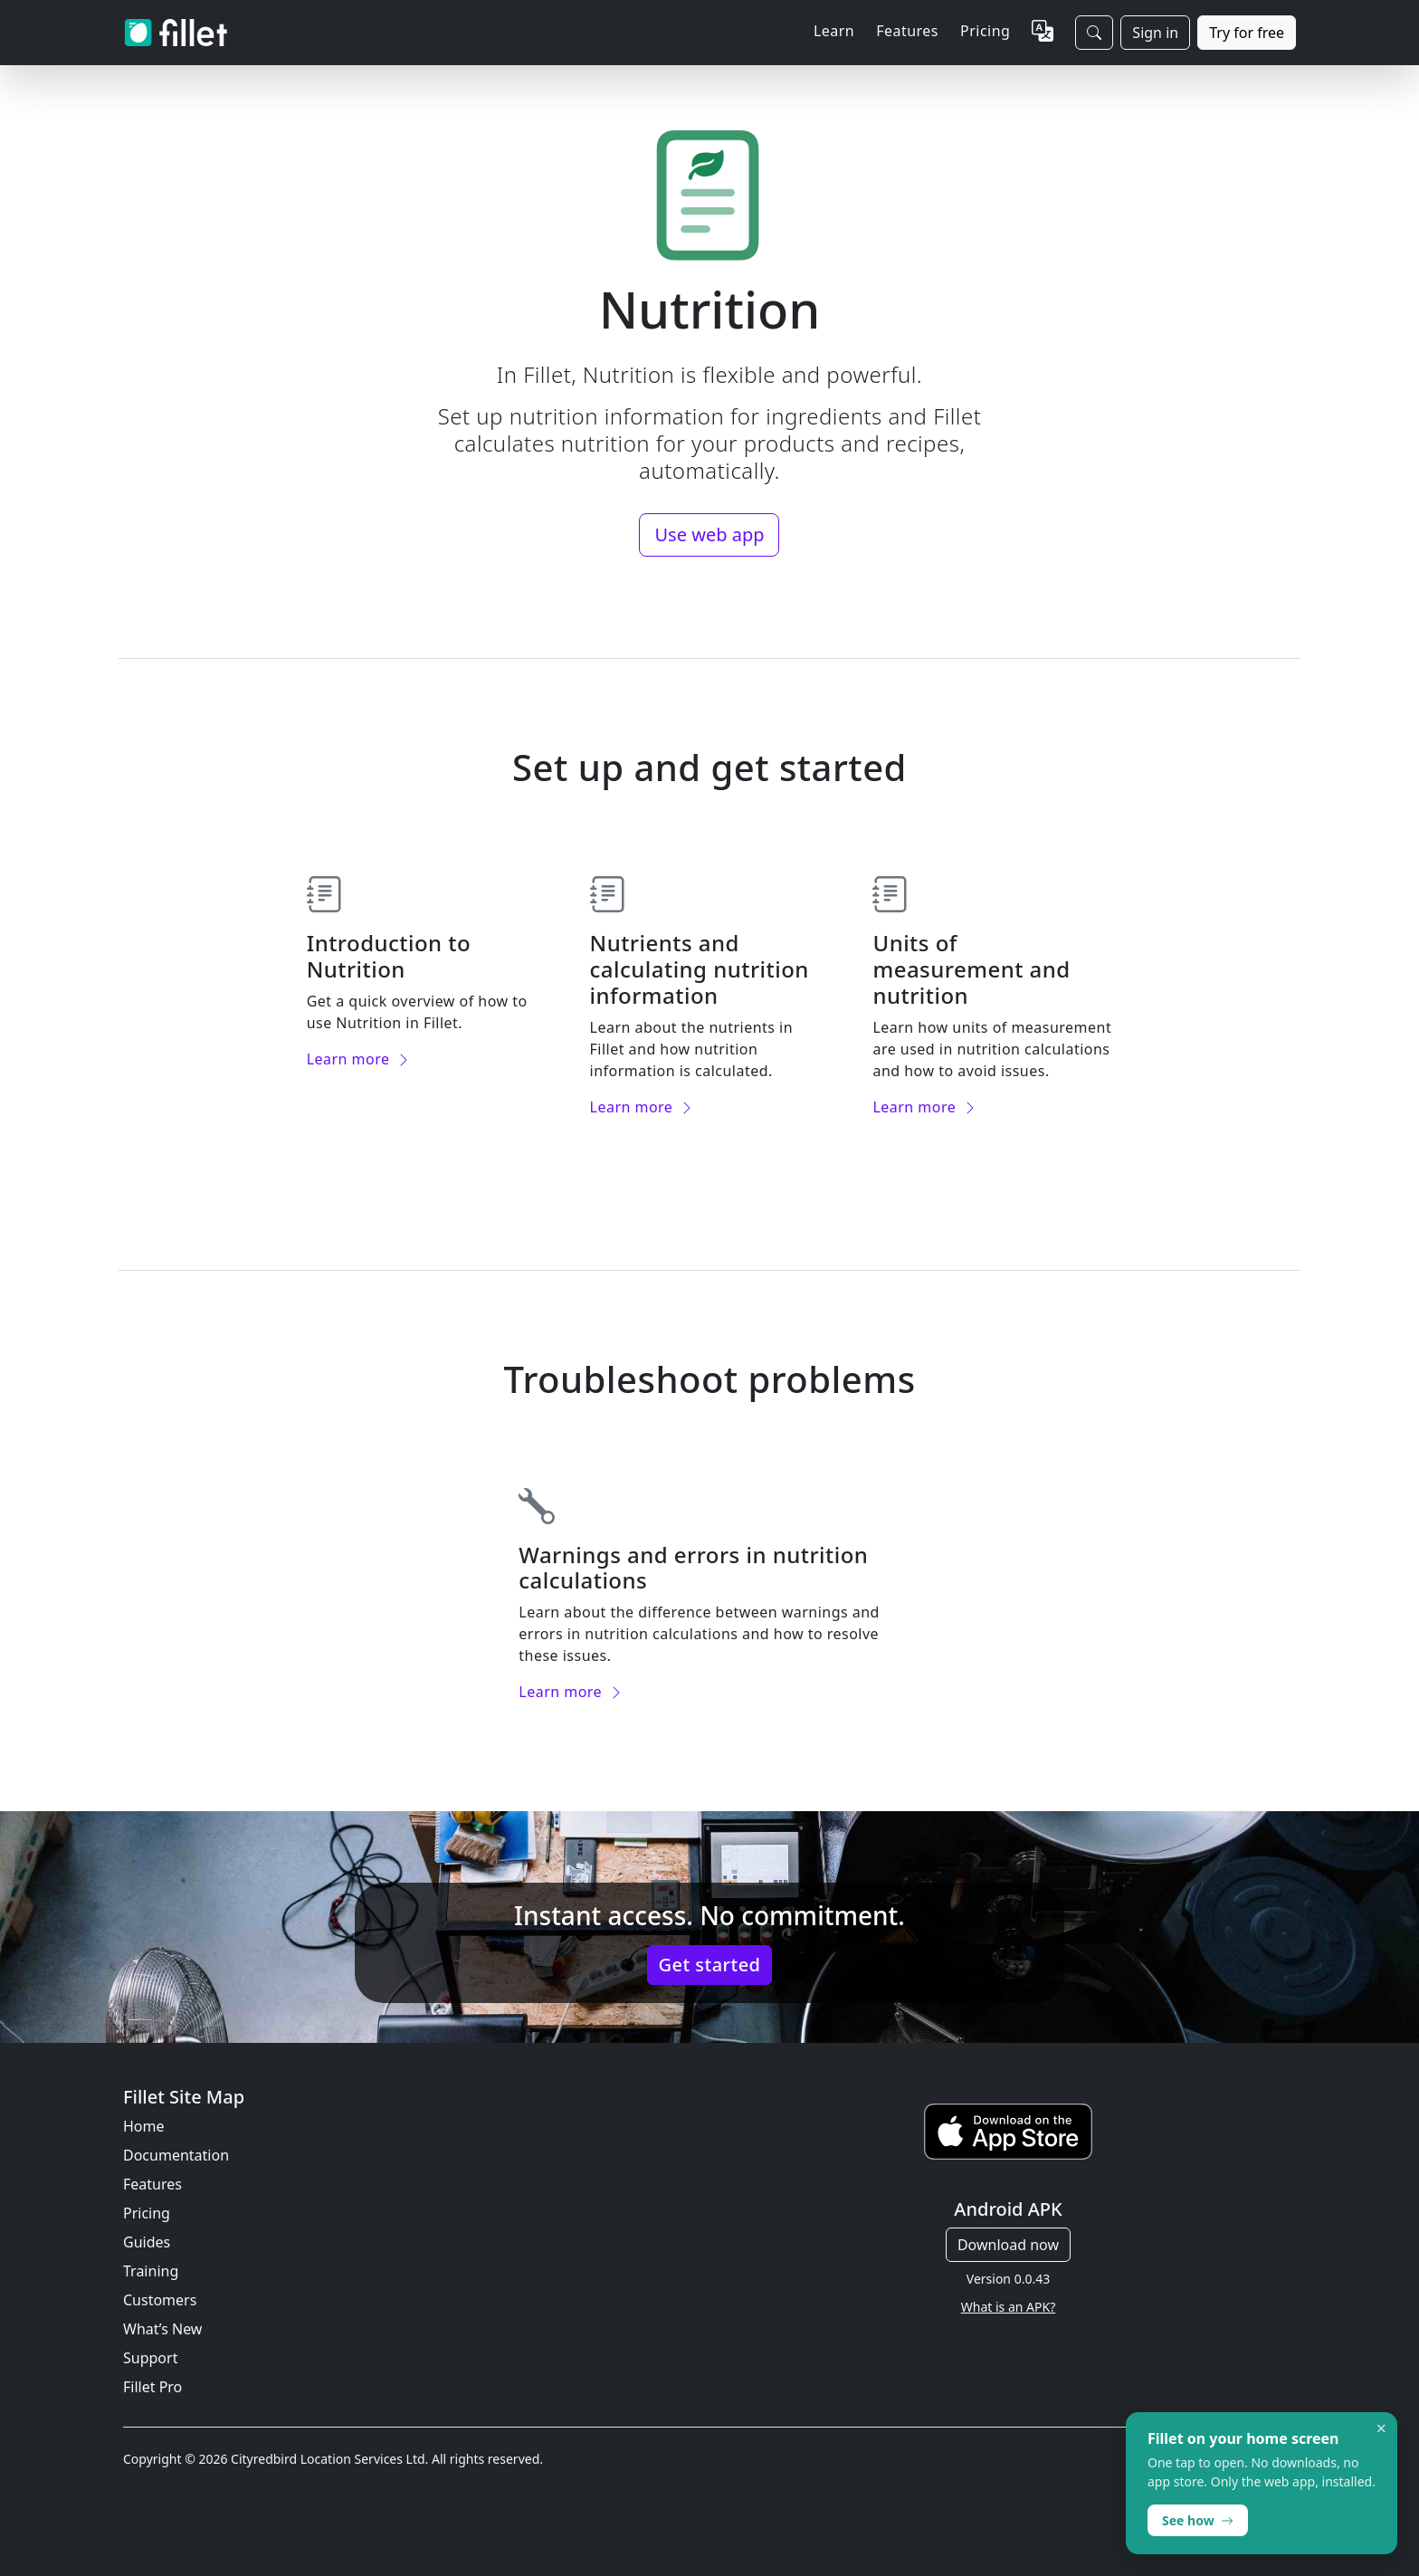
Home (144, 2126)
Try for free (1246, 33)
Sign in (1155, 33)
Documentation (176, 2155)
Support (150, 2358)
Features (152, 2184)
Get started (710, 1964)
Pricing (985, 31)
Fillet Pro (152, 2387)
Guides (146, 2242)
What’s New (162, 2329)
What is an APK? (1008, 2306)
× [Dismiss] (1381, 2428)
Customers (159, 2300)
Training (150, 2271)
